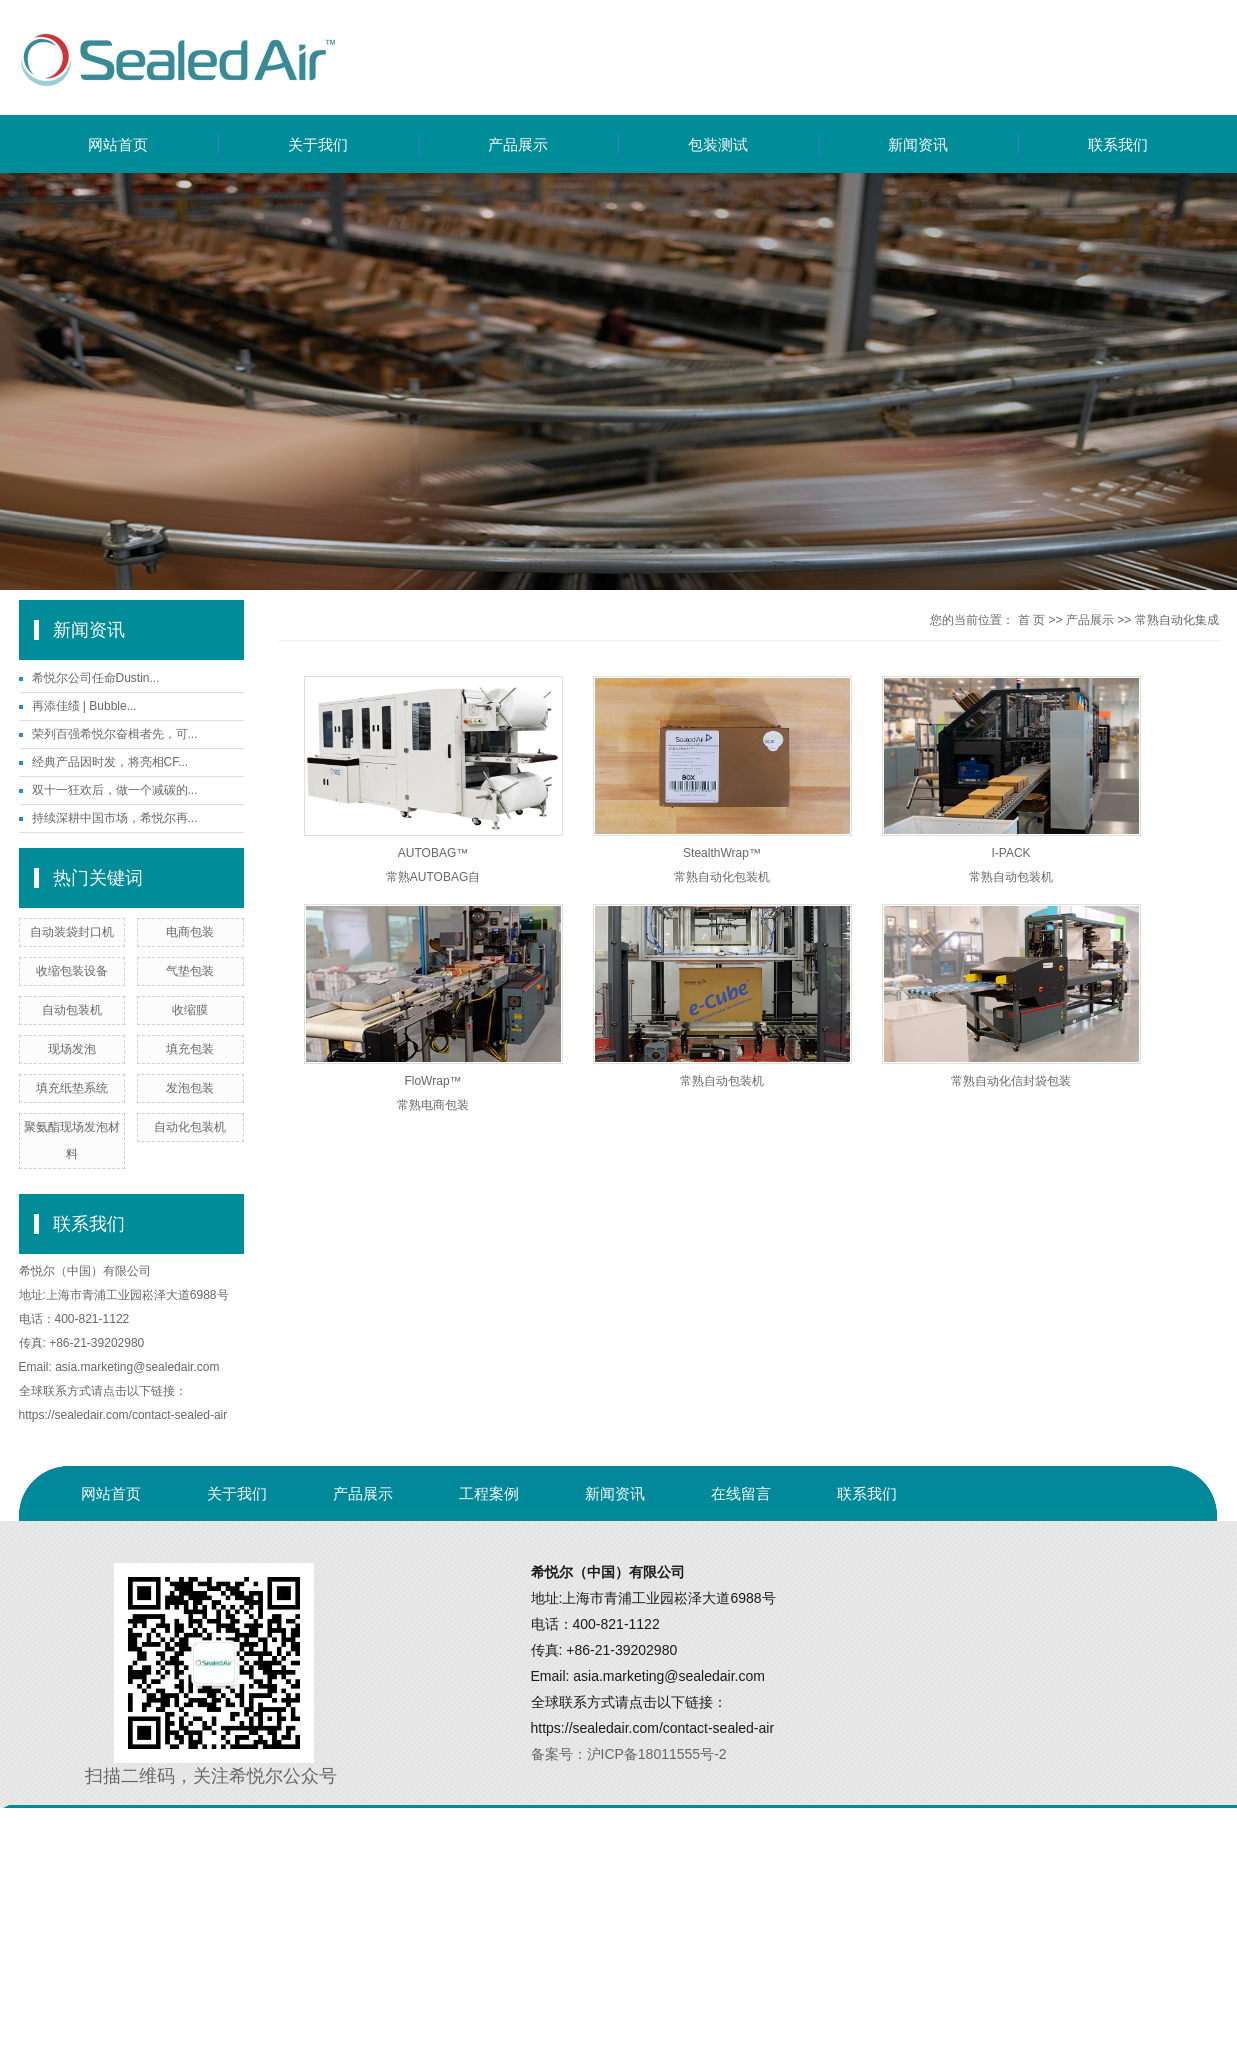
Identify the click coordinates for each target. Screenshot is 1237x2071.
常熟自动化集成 (1177, 620)
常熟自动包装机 (1011, 877)
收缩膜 (190, 1010)
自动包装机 (72, 1010)
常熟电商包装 (433, 1105)
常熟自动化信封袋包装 (1011, 1081)
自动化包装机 (190, 1127)
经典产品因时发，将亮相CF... (110, 762)
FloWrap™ (432, 1081)
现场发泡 (72, 1049)
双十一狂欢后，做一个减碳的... (115, 790)
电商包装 (190, 932)
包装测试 (718, 144)
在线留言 (741, 1493)
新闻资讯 (918, 144)
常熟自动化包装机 (722, 877)
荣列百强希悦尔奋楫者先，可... (115, 734)
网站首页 (118, 144)
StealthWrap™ (722, 853)
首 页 (1031, 620)
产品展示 (518, 144)
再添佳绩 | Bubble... (84, 706)
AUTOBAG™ (433, 853)
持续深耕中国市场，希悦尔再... (115, 818)
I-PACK (1010, 853)
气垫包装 (190, 971)
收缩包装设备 (72, 971)
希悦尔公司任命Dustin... (96, 678)
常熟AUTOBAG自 (433, 877)
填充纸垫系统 (72, 1088)
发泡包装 (190, 1088)
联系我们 (1118, 144)
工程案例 (489, 1493)
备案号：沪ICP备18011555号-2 (629, 1754)
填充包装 (190, 1049)
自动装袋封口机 (72, 932)
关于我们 (318, 144)
